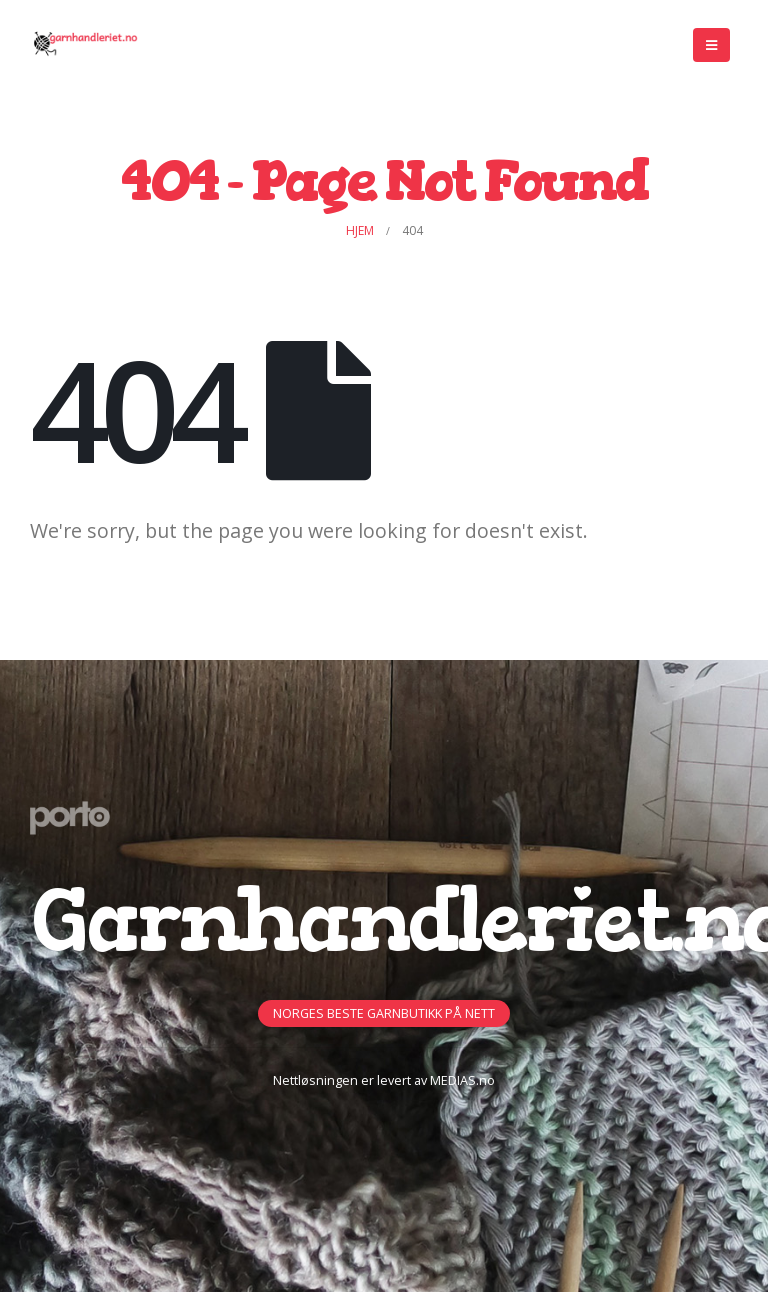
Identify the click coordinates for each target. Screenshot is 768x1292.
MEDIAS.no (462, 1080)
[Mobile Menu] (711, 45)
